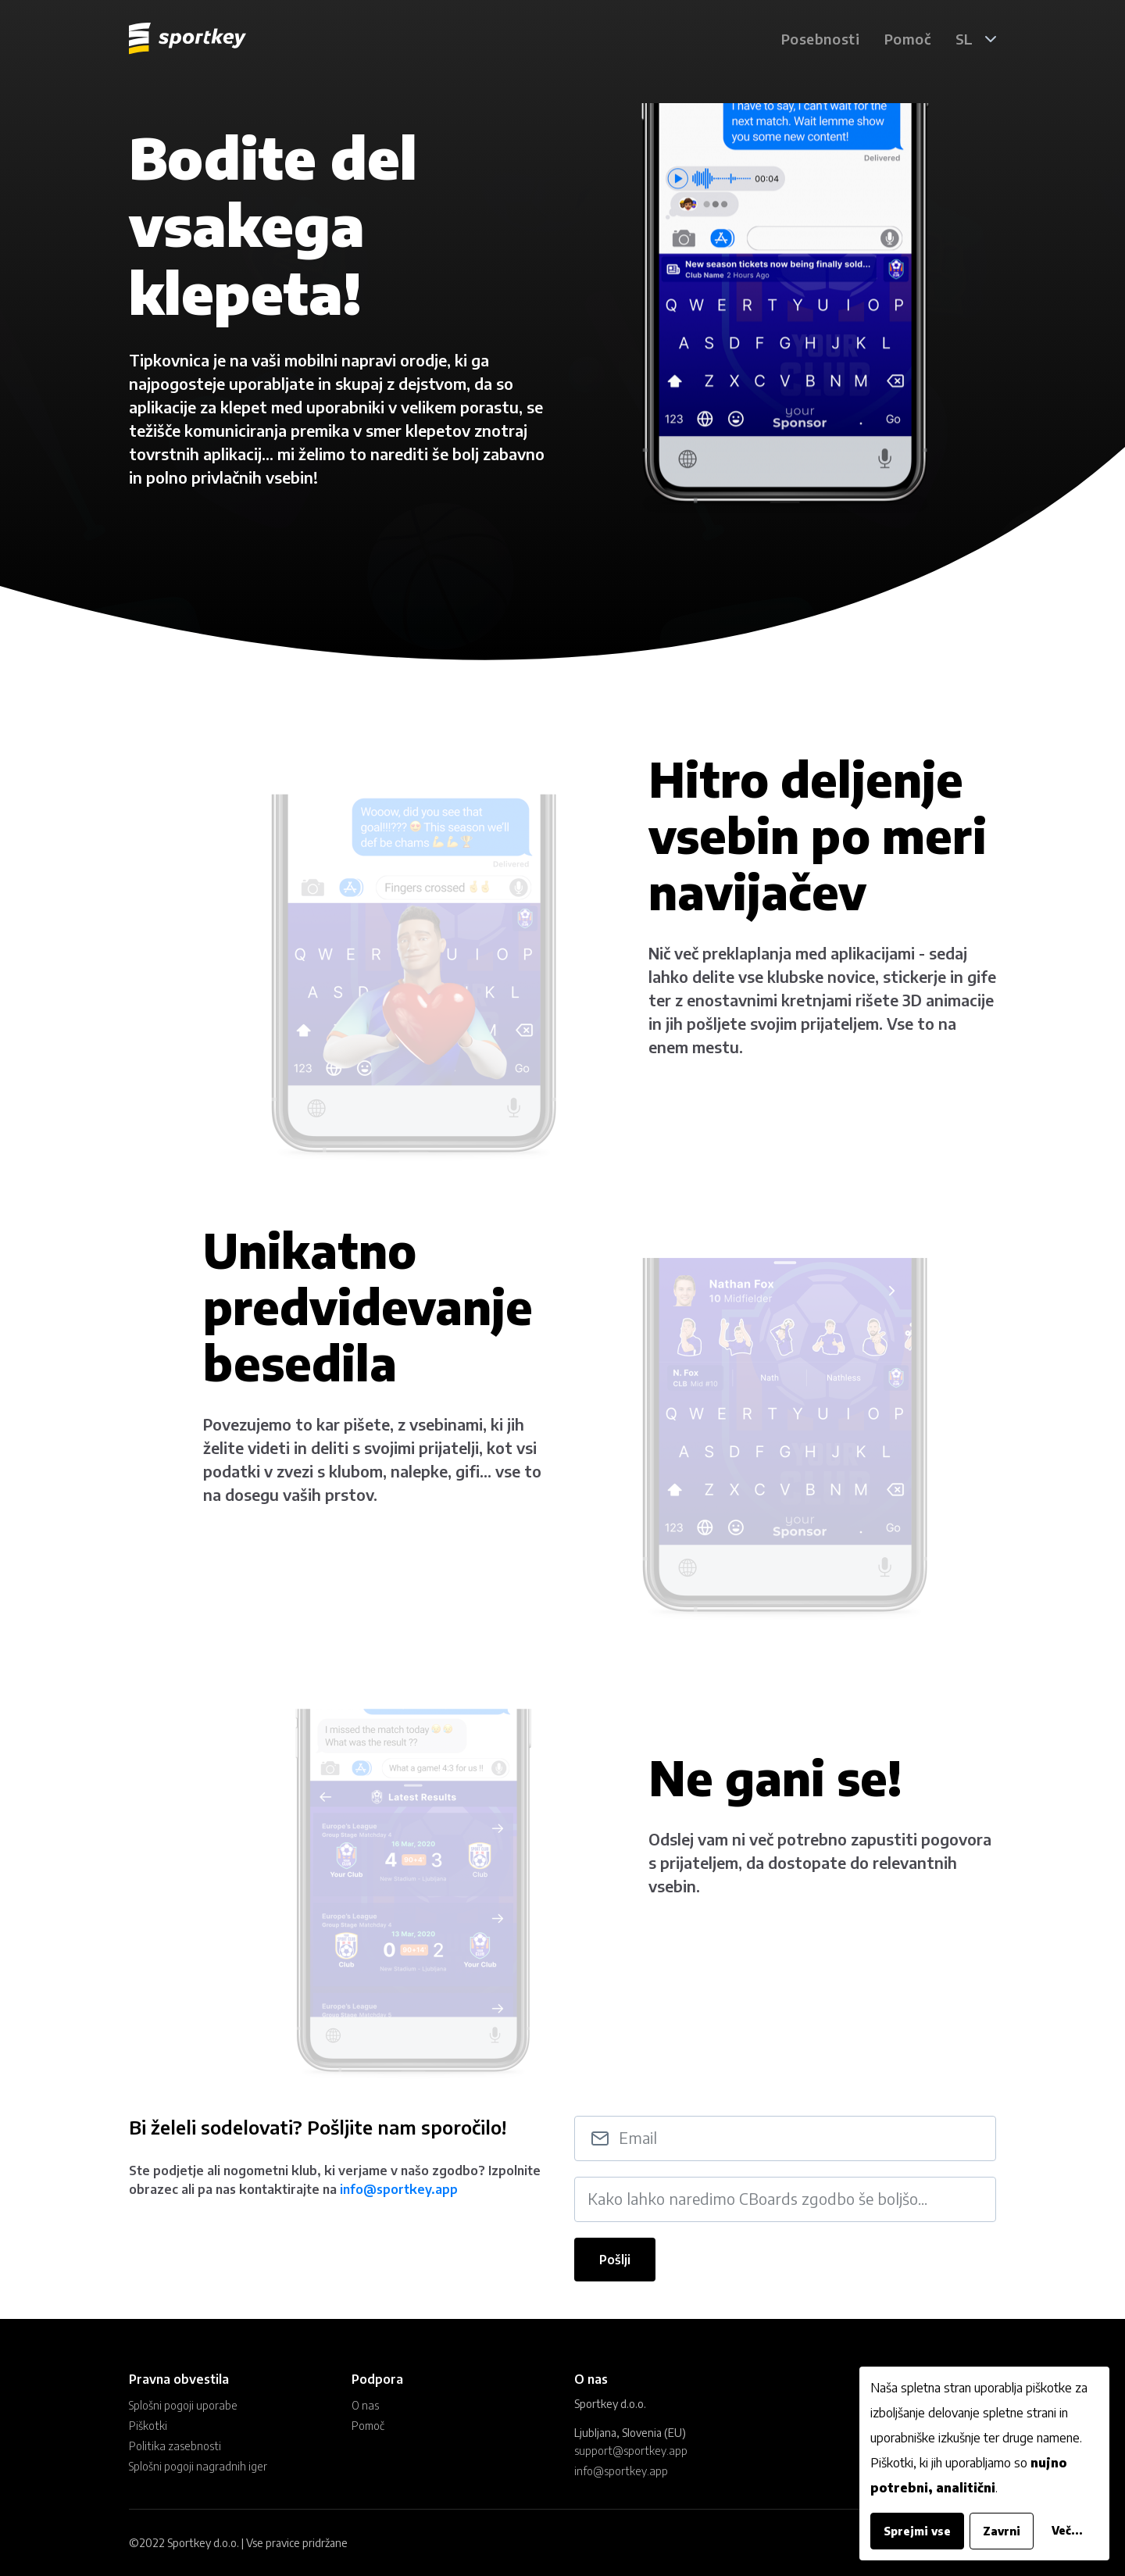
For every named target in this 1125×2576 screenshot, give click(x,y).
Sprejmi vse (917, 2531)
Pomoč (907, 39)
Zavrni (1001, 2531)
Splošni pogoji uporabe (183, 2405)
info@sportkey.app (399, 2202)
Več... (1067, 2530)
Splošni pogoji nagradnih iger (198, 2466)
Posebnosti (820, 39)
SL (964, 39)
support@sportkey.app (631, 2450)
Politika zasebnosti (175, 2446)
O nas (365, 2405)
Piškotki (148, 2425)
